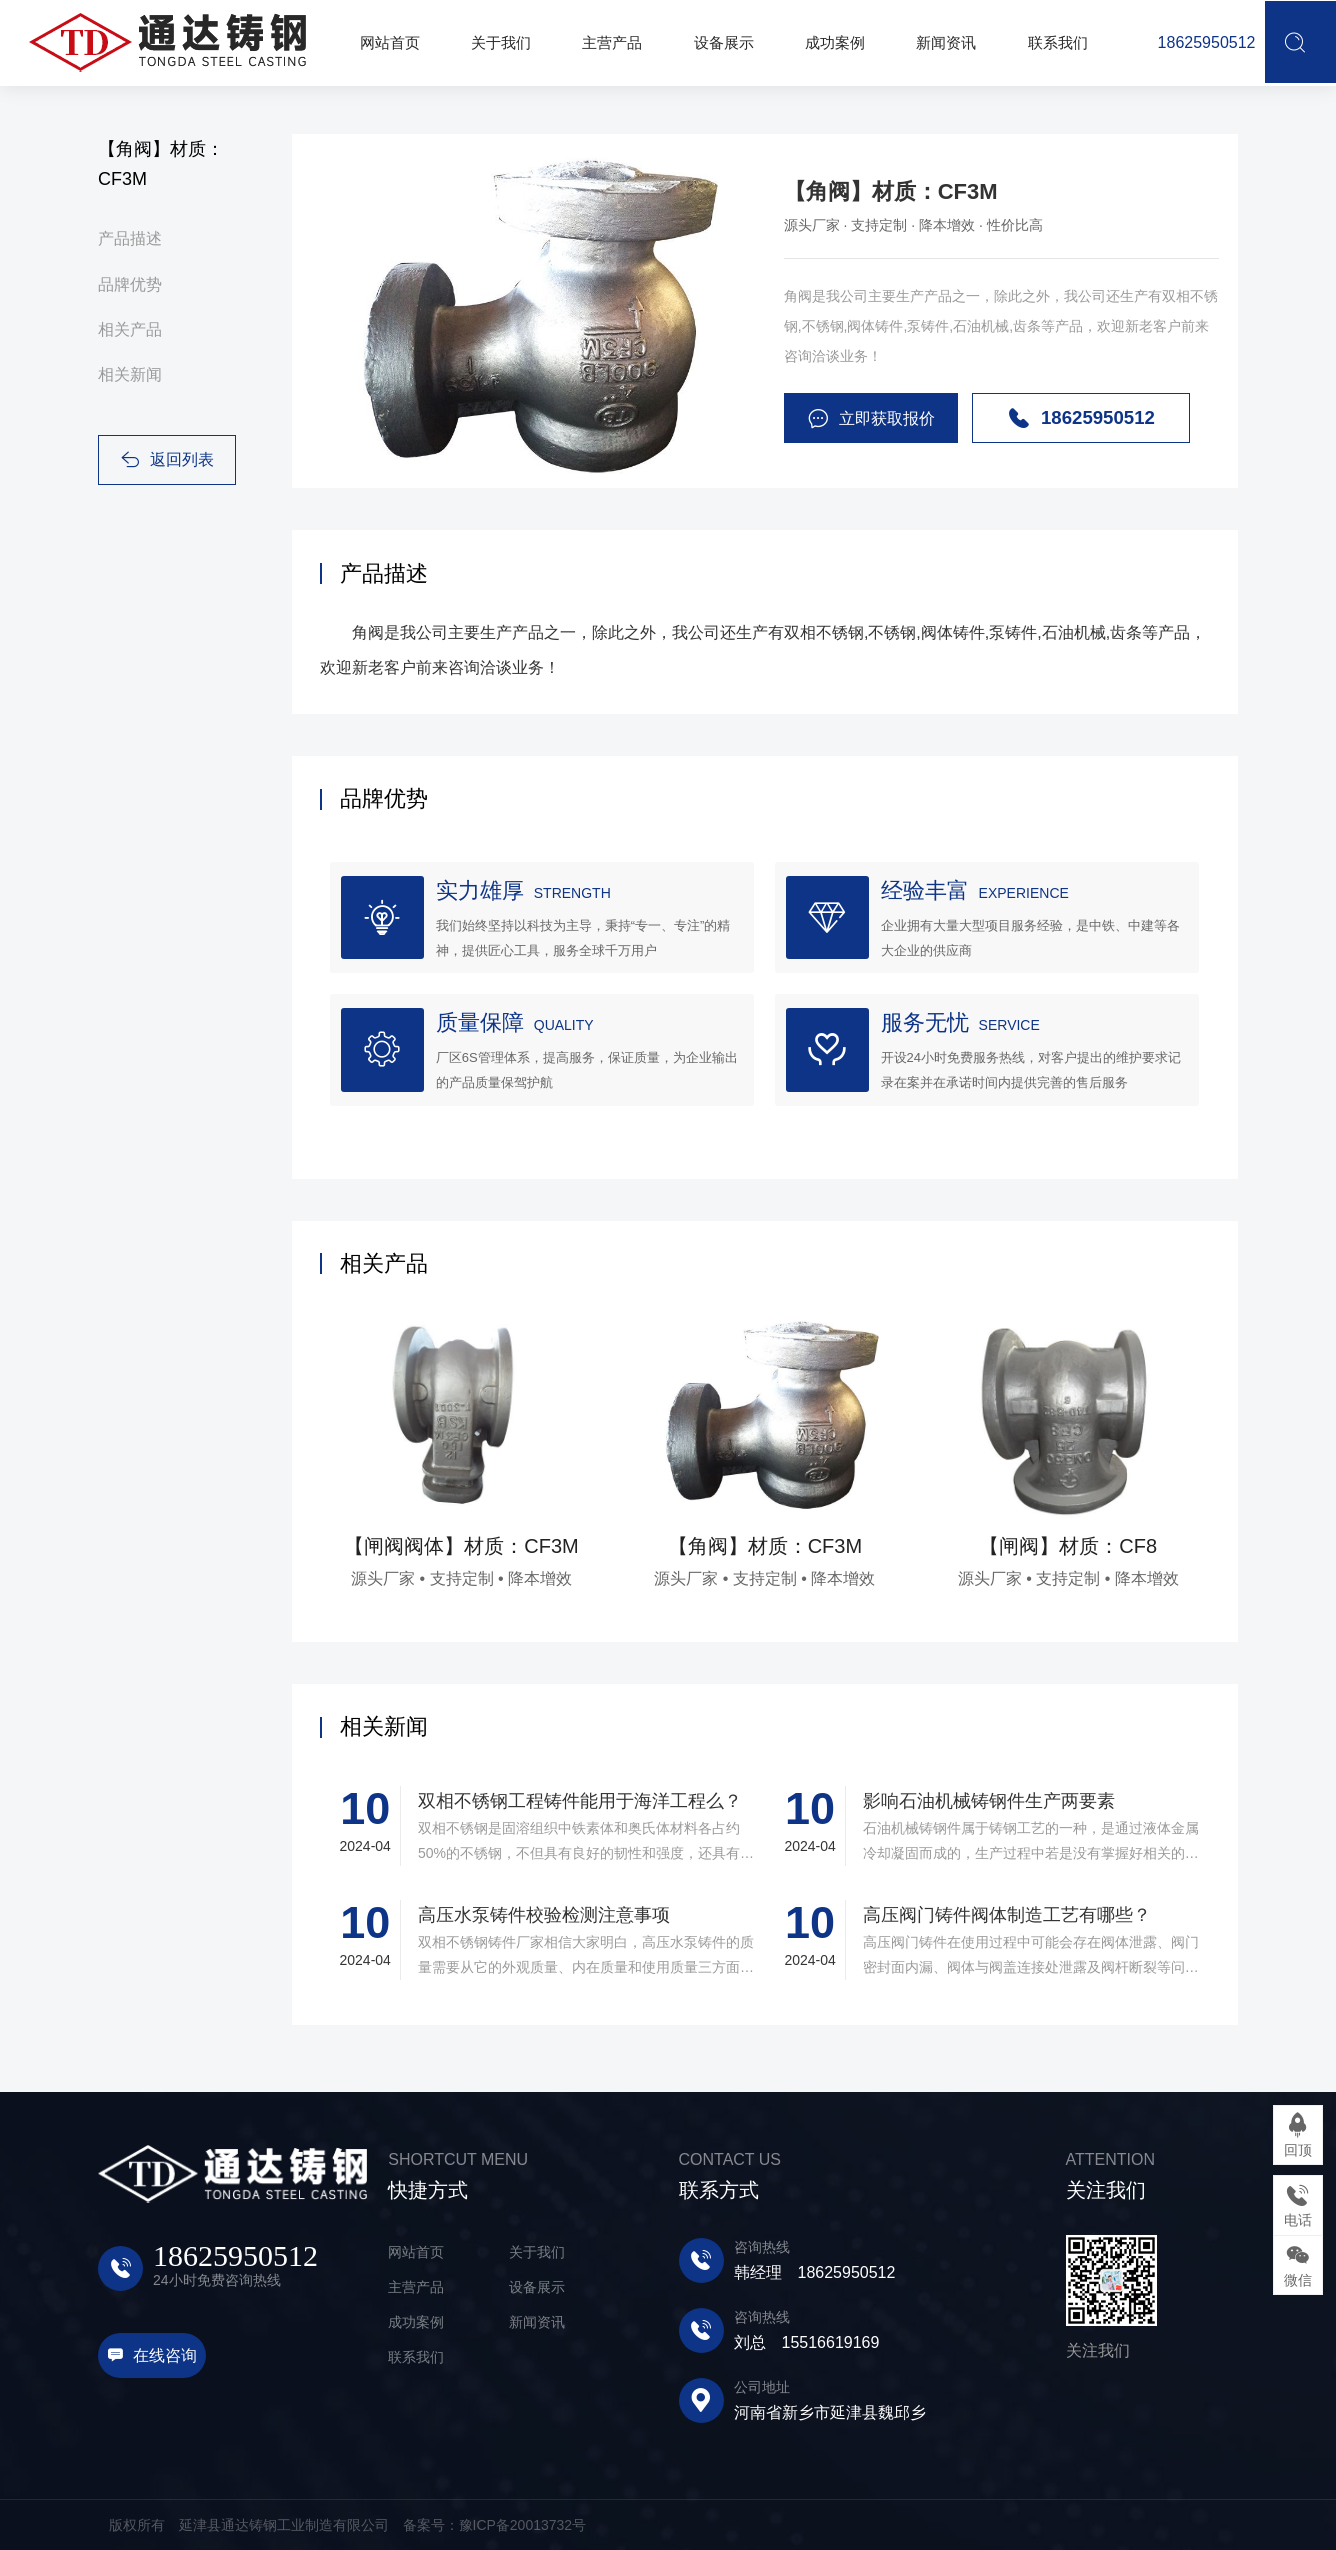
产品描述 (130, 238)
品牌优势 (130, 284)
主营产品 (416, 2287)
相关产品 (130, 329)
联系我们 (416, 2357)
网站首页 (416, 2252)
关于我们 (537, 2252)
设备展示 (537, 2287)
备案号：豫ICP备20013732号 (495, 2525)
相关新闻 (130, 374)
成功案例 (416, 2322)
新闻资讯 (537, 2322)
